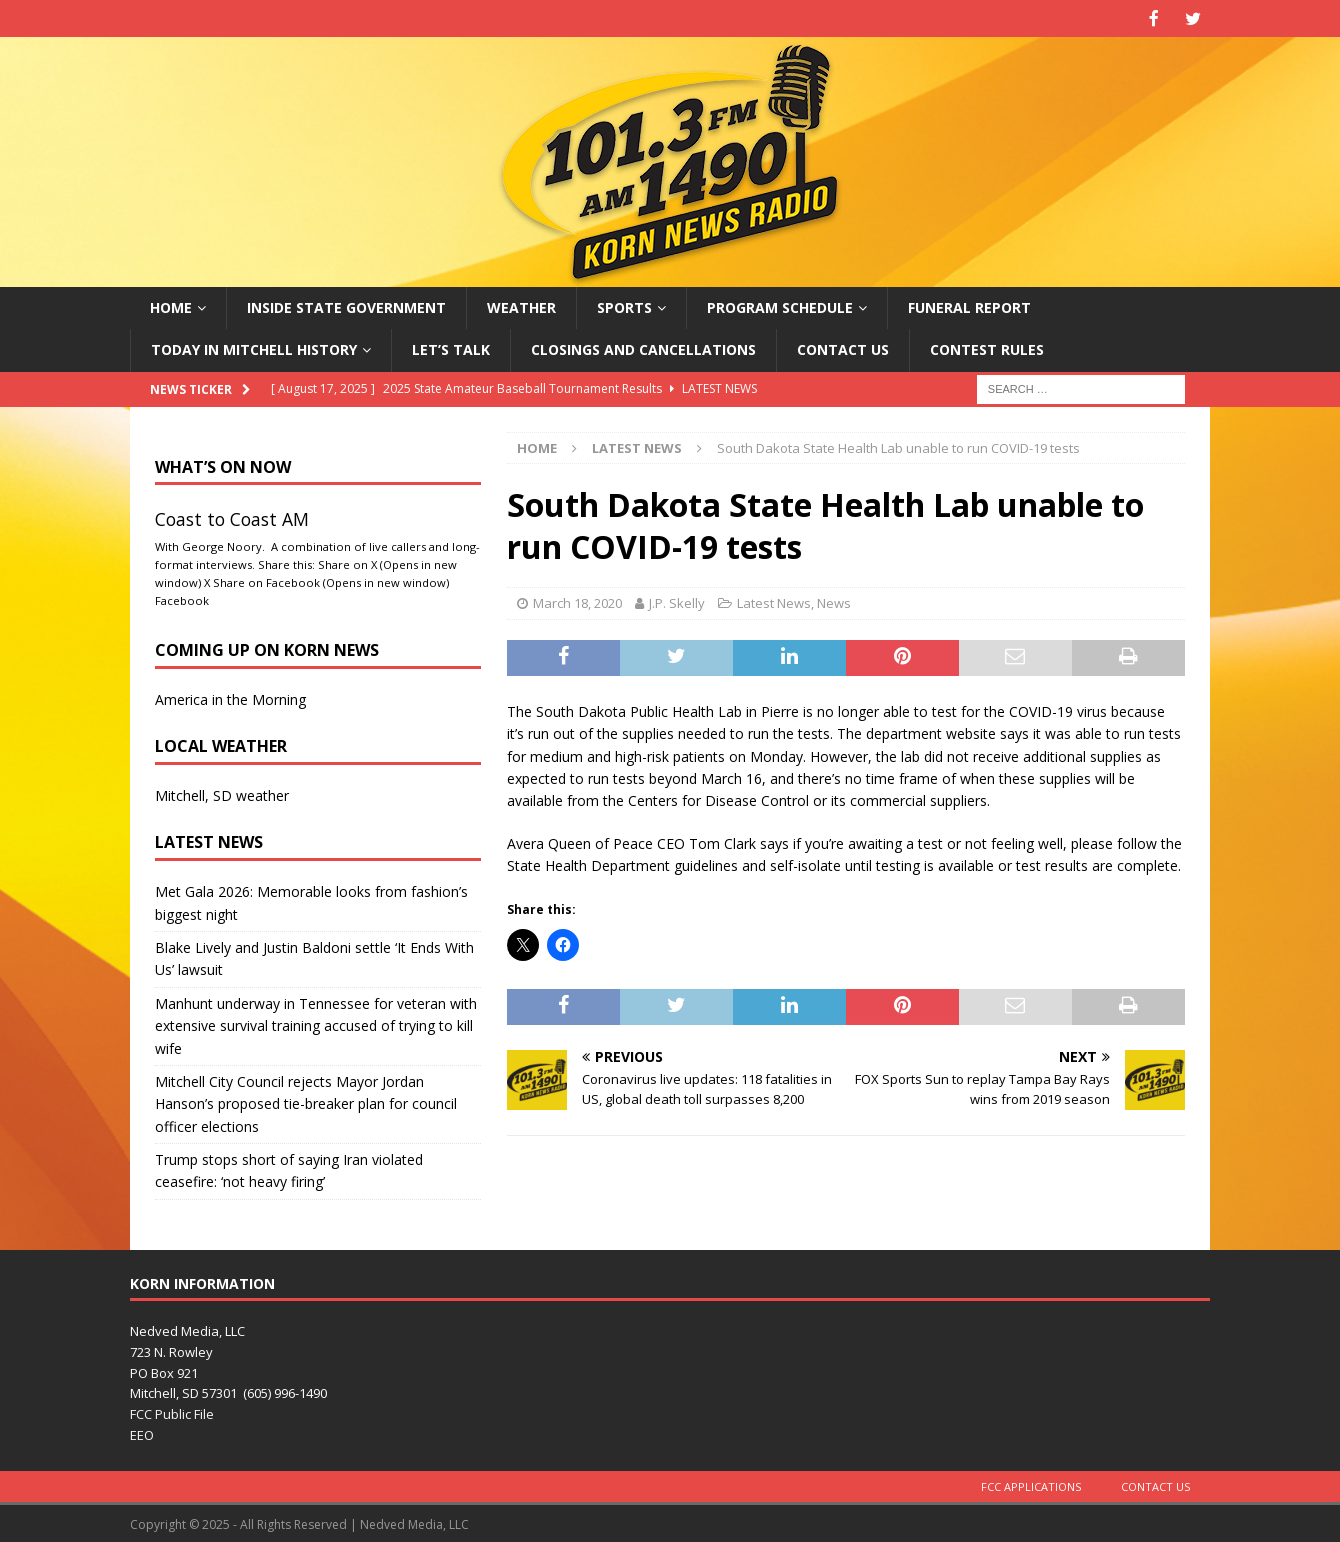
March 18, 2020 (577, 602)
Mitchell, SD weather (222, 793)
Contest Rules (987, 347)
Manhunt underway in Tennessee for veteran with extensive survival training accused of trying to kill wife (316, 1024)
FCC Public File (172, 1413)
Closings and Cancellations (643, 347)
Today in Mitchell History (254, 347)
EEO (142, 1433)
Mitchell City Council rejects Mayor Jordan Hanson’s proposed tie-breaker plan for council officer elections (306, 1102)
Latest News (774, 602)
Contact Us (843, 347)
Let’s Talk (451, 347)
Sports (624, 305)
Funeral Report (969, 305)
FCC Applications (1031, 1484)
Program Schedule (780, 305)
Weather (521, 305)
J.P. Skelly (677, 602)
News (834, 602)
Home (171, 305)
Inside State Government (346, 305)
